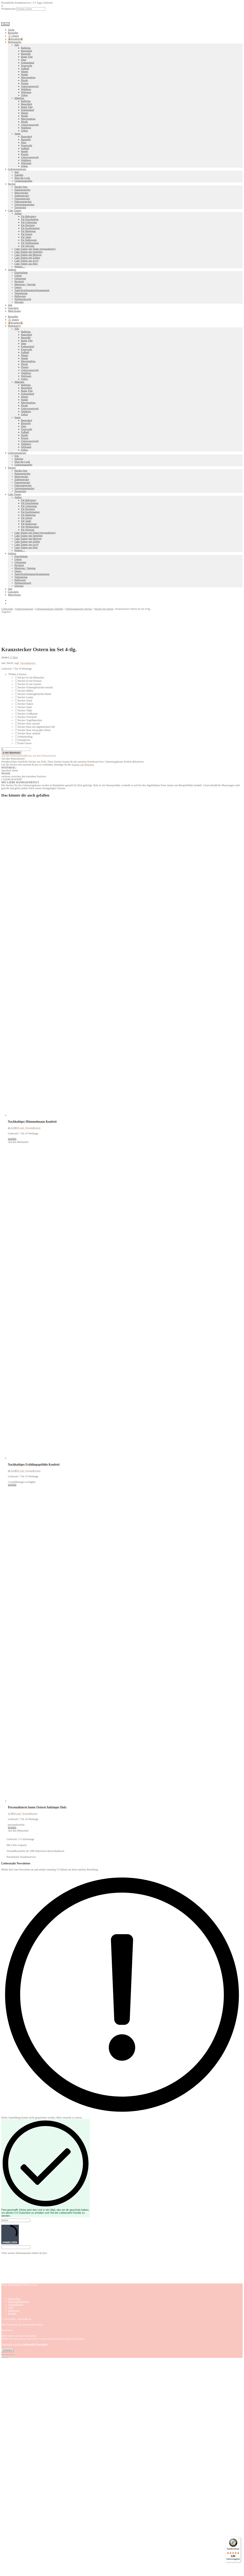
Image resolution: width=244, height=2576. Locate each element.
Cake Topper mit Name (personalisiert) (34, 248)
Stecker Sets (20, 186)
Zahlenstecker (21, 195)
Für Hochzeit (28, 225)
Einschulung (21, 272)
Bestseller (13, 32)
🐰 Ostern (13, 35)
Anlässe (12, 269)
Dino (23, 59)
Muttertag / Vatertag (25, 284)
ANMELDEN (10, 2234)
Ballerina (26, 47)
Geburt (18, 275)
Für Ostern (26, 234)
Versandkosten (27, 663)
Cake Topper (14, 210)
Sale (10, 305)
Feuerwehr (26, 65)
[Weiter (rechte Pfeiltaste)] (6, 2357)
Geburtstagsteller (23, 181)
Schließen (7, 2350)
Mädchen (19, 98)
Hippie (24, 71)
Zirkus (24, 95)
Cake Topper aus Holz (26, 263)
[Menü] (239, 2539)
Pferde (24, 80)
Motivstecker (21, 192)
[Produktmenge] (15, 749)
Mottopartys (14, 325)
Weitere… (19, 266)
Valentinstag (20, 293)
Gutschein (13, 308)
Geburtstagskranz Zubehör (49, 608)
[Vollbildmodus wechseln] (6, 2354)
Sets (16, 172)
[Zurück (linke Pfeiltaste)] (2, 2357)
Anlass (18, 213)
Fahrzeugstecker (23, 201)
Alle (16, 45)
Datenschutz (14, 2298)
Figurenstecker (22, 198)
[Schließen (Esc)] (12, 2354)
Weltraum (26, 92)
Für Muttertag (28, 231)
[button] (28, 755)
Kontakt (12, 2313)
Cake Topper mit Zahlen (27, 257)
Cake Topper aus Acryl (26, 260)
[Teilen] (9, 2354)
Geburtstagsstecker (24, 204)
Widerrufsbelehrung (18, 2301)
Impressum (14, 2310)
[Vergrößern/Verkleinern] (2, 2354)
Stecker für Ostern (103, 608)
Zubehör (18, 175)
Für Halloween (29, 240)
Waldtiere (26, 89)
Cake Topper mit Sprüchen (28, 251)
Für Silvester (27, 246)
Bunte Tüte (27, 56)
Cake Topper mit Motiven (27, 254)
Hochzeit (19, 281)
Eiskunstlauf (27, 62)
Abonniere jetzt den (24, 2344)
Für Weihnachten (30, 243)
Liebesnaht (7, 608)
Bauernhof (26, 50)
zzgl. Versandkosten (125, 965)
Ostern (17, 287)
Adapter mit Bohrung (82, 764)
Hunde (24, 74)
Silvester (19, 302)
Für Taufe (26, 237)
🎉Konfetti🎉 (15, 39)
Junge (17, 133)
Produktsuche (8, 8)
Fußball (25, 68)
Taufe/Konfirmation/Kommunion (31, 290)
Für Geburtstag (29, 222)
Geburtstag (20, 278)
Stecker (12, 183)
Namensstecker (22, 189)
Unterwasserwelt (30, 86)
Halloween (20, 296)
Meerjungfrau (28, 77)
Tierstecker (20, 207)
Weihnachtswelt (22, 299)
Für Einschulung (29, 219)
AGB (10, 2307)
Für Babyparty (28, 216)
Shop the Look (22, 178)
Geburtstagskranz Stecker (78, 608)
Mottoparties (14, 42)
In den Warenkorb (11, 752)
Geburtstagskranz (17, 169)
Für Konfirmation (30, 228)
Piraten (24, 83)
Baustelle (26, 53)
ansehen (12, 1139)
